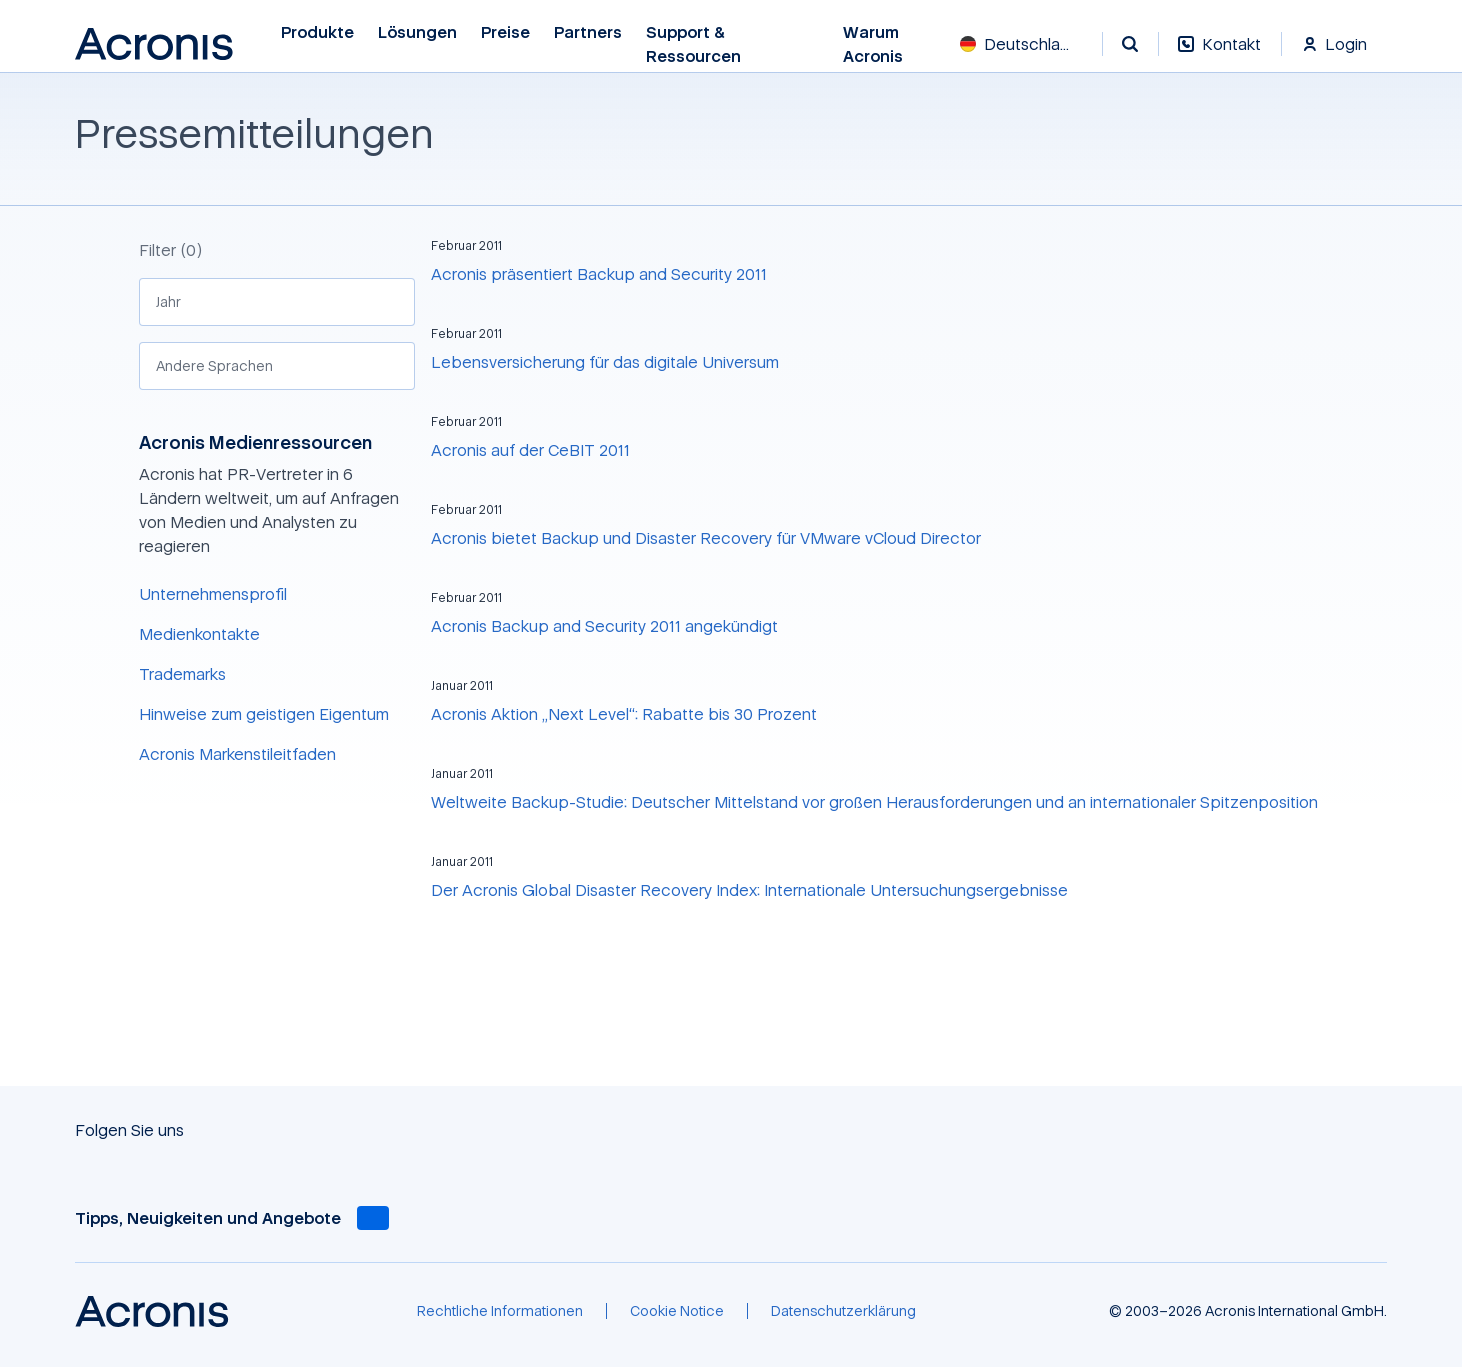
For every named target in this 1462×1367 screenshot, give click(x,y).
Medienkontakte (199, 634)
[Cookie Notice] (677, 1311)
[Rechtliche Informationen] (500, 1311)
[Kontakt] (1219, 54)
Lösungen (417, 32)
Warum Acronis (874, 44)
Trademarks (182, 674)
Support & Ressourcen (694, 44)
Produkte (317, 32)
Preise (505, 32)
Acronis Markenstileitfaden (237, 754)
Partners (588, 32)
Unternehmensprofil (213, 594)
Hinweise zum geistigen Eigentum (264, 714)
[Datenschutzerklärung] (843, 1311)
